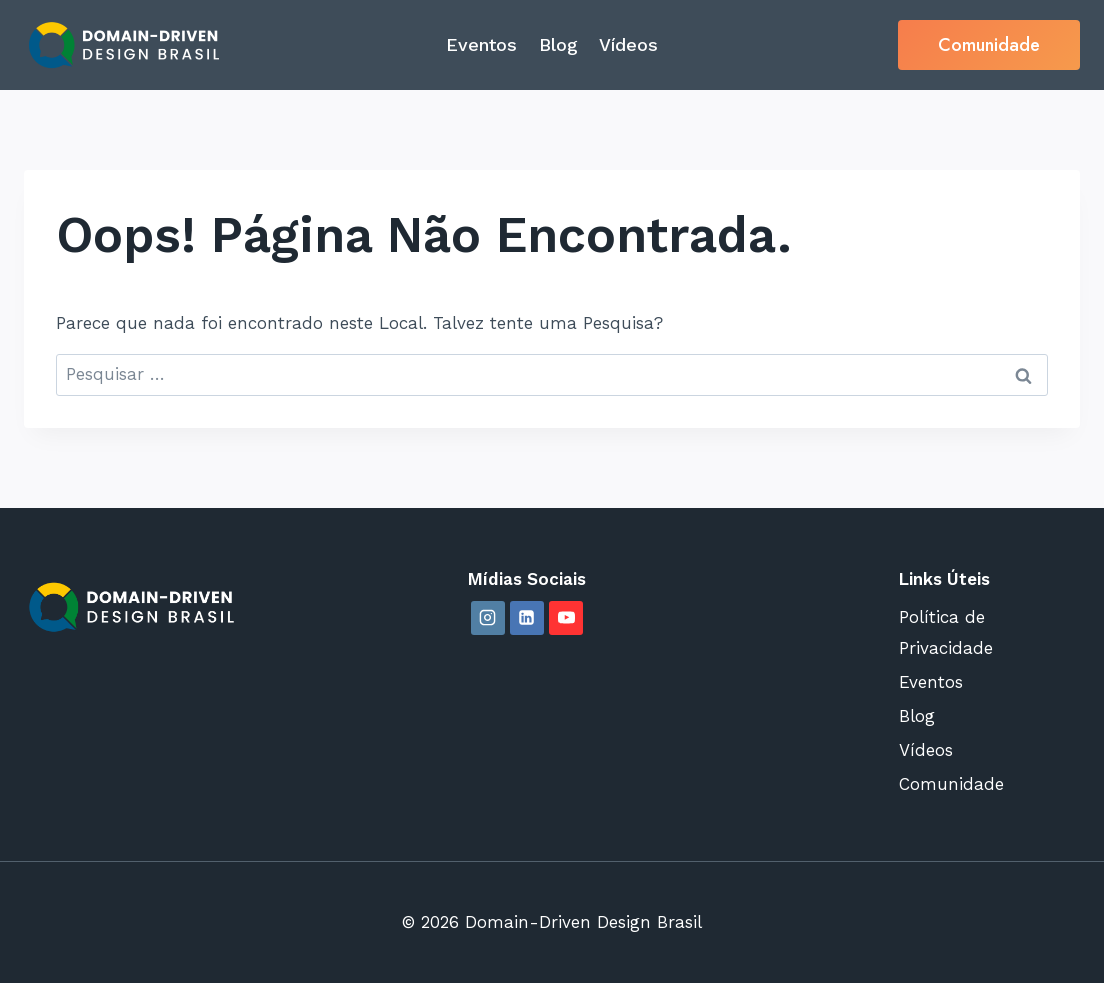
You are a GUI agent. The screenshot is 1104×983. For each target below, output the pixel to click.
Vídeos (628, 44)
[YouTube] (566, 618)
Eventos (481, 44)
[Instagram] (488, 618)
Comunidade (989, 45)
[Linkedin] (527, 618)
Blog (558, 44)
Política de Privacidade (946, 632)
